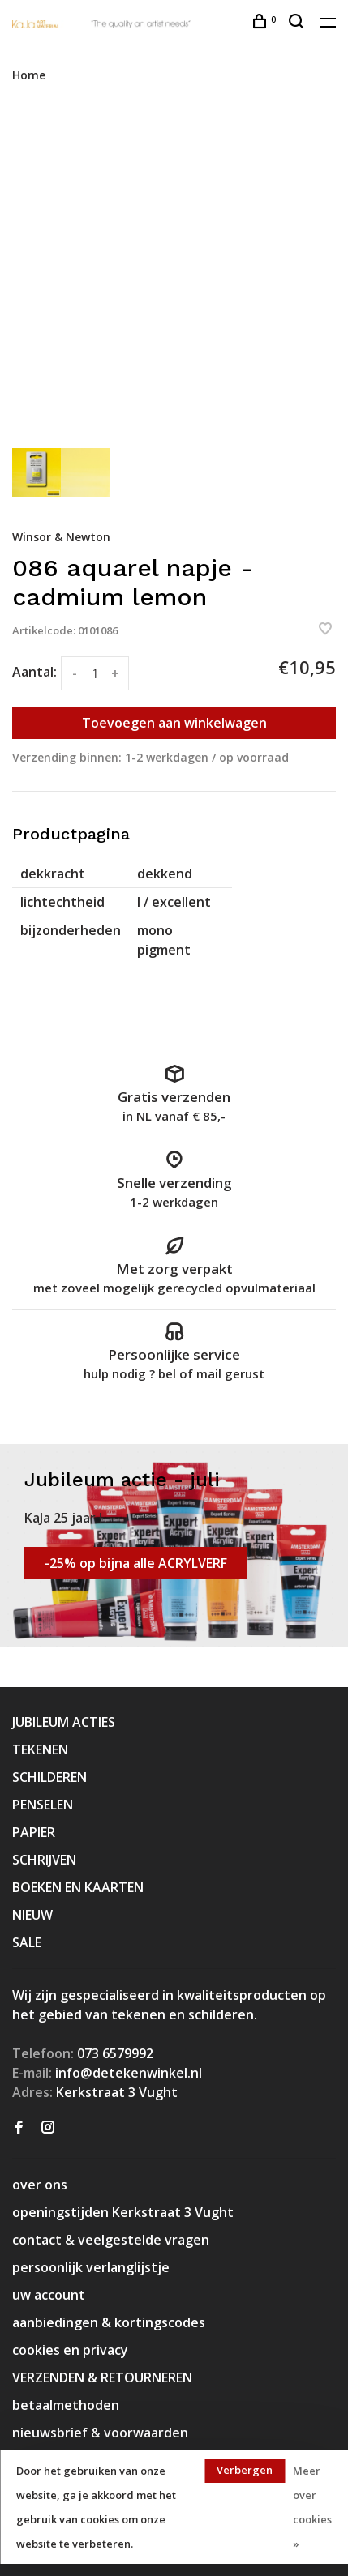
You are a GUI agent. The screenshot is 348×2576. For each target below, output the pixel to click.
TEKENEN (40, 1749)
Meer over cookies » (312, 2507)
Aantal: (34, 672)
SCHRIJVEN (44, 1860)
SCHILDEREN (49, 1777)
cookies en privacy (70, 2350)
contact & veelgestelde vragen (110, 2240)
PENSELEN (42, 1804)
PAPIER (33, 1832)
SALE (26, 1942)
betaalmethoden (65, 2405)
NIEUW (32, 1915)
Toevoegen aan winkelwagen (174, 723)
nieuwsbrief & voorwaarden (100, 2432)
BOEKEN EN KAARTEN (78, 1887)
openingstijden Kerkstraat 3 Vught (123, 2212)
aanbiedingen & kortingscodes (108, 2322)
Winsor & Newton (61, 537)
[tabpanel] (174, 274)
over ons (39, 2185)
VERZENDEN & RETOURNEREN (102, 2377)
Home (28, 75)
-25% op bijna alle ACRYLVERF (136, 1563)
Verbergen (245, 2470)
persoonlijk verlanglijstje (91, 2267)
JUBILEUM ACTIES (63, 1722)
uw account (48, 2295)
